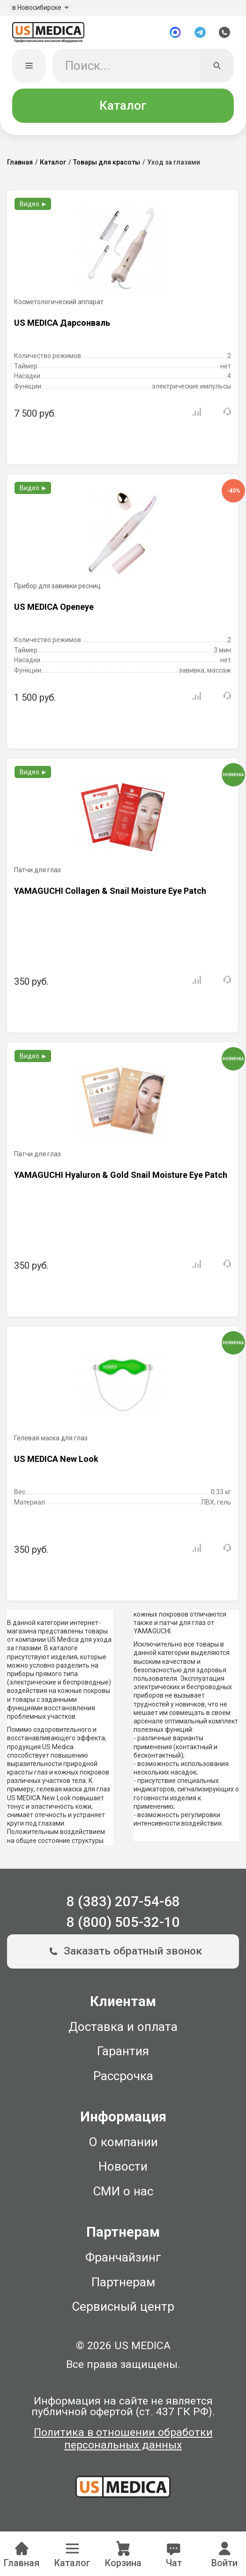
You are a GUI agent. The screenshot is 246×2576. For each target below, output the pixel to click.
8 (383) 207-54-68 (123, 1904)
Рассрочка (123, 2078)
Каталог (123, 108)
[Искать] (217, 68)
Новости (123, 2169)
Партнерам (123, 2284)
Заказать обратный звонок (122, 1954)
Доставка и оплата (123, 2029)
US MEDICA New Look (56, 1461)
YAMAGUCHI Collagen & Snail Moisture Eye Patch (110, 893)
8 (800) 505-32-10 (123, 1924)
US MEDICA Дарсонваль (62, 325)
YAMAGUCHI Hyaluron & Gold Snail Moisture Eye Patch (120, 1177)
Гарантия (123, 2053)
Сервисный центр (123, 2309)
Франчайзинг (123, 2260)
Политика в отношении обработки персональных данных (123, 2441)
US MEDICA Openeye (54, 609)
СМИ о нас (123, 2194)
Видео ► (33, 206)
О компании (123, 2144)
